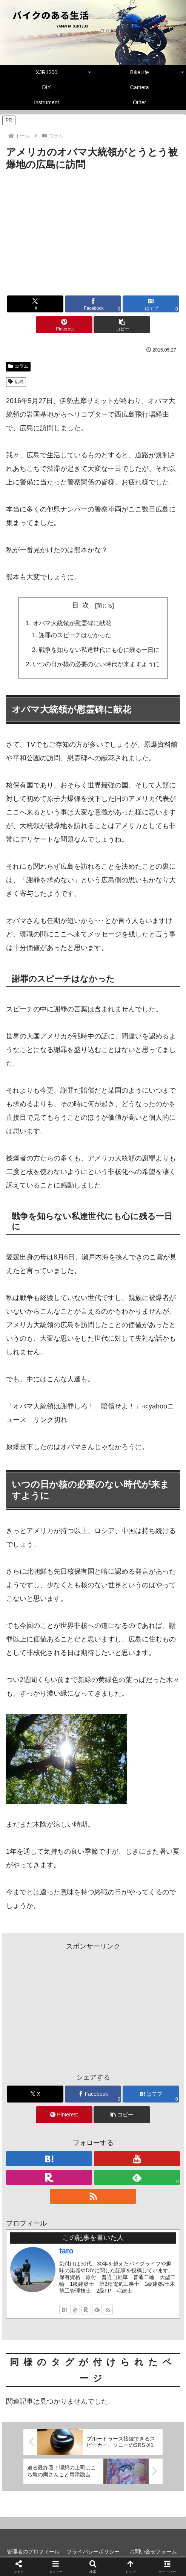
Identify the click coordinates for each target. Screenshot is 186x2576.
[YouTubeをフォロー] (75, 2309)
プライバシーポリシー (93, 2552)
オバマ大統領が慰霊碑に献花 (72, 623)
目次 (82, 605)
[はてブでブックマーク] (151, 303)
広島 (16, 381)
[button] (122, 324)
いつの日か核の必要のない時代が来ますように (96, 664)
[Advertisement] (93, 229)
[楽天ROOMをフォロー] (86, 2309)
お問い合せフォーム (153, 2552)
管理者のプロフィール (33, 2552)
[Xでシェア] (35, 303)
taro (66, 2251)
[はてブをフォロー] (64, 2309)
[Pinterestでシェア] (64, 324)
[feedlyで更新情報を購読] (97, 2309)
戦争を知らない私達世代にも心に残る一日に (99, 649)
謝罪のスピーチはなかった (75, 635)
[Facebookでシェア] (93, 303)
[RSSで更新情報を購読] (108, 2309)
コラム (18, 366)
